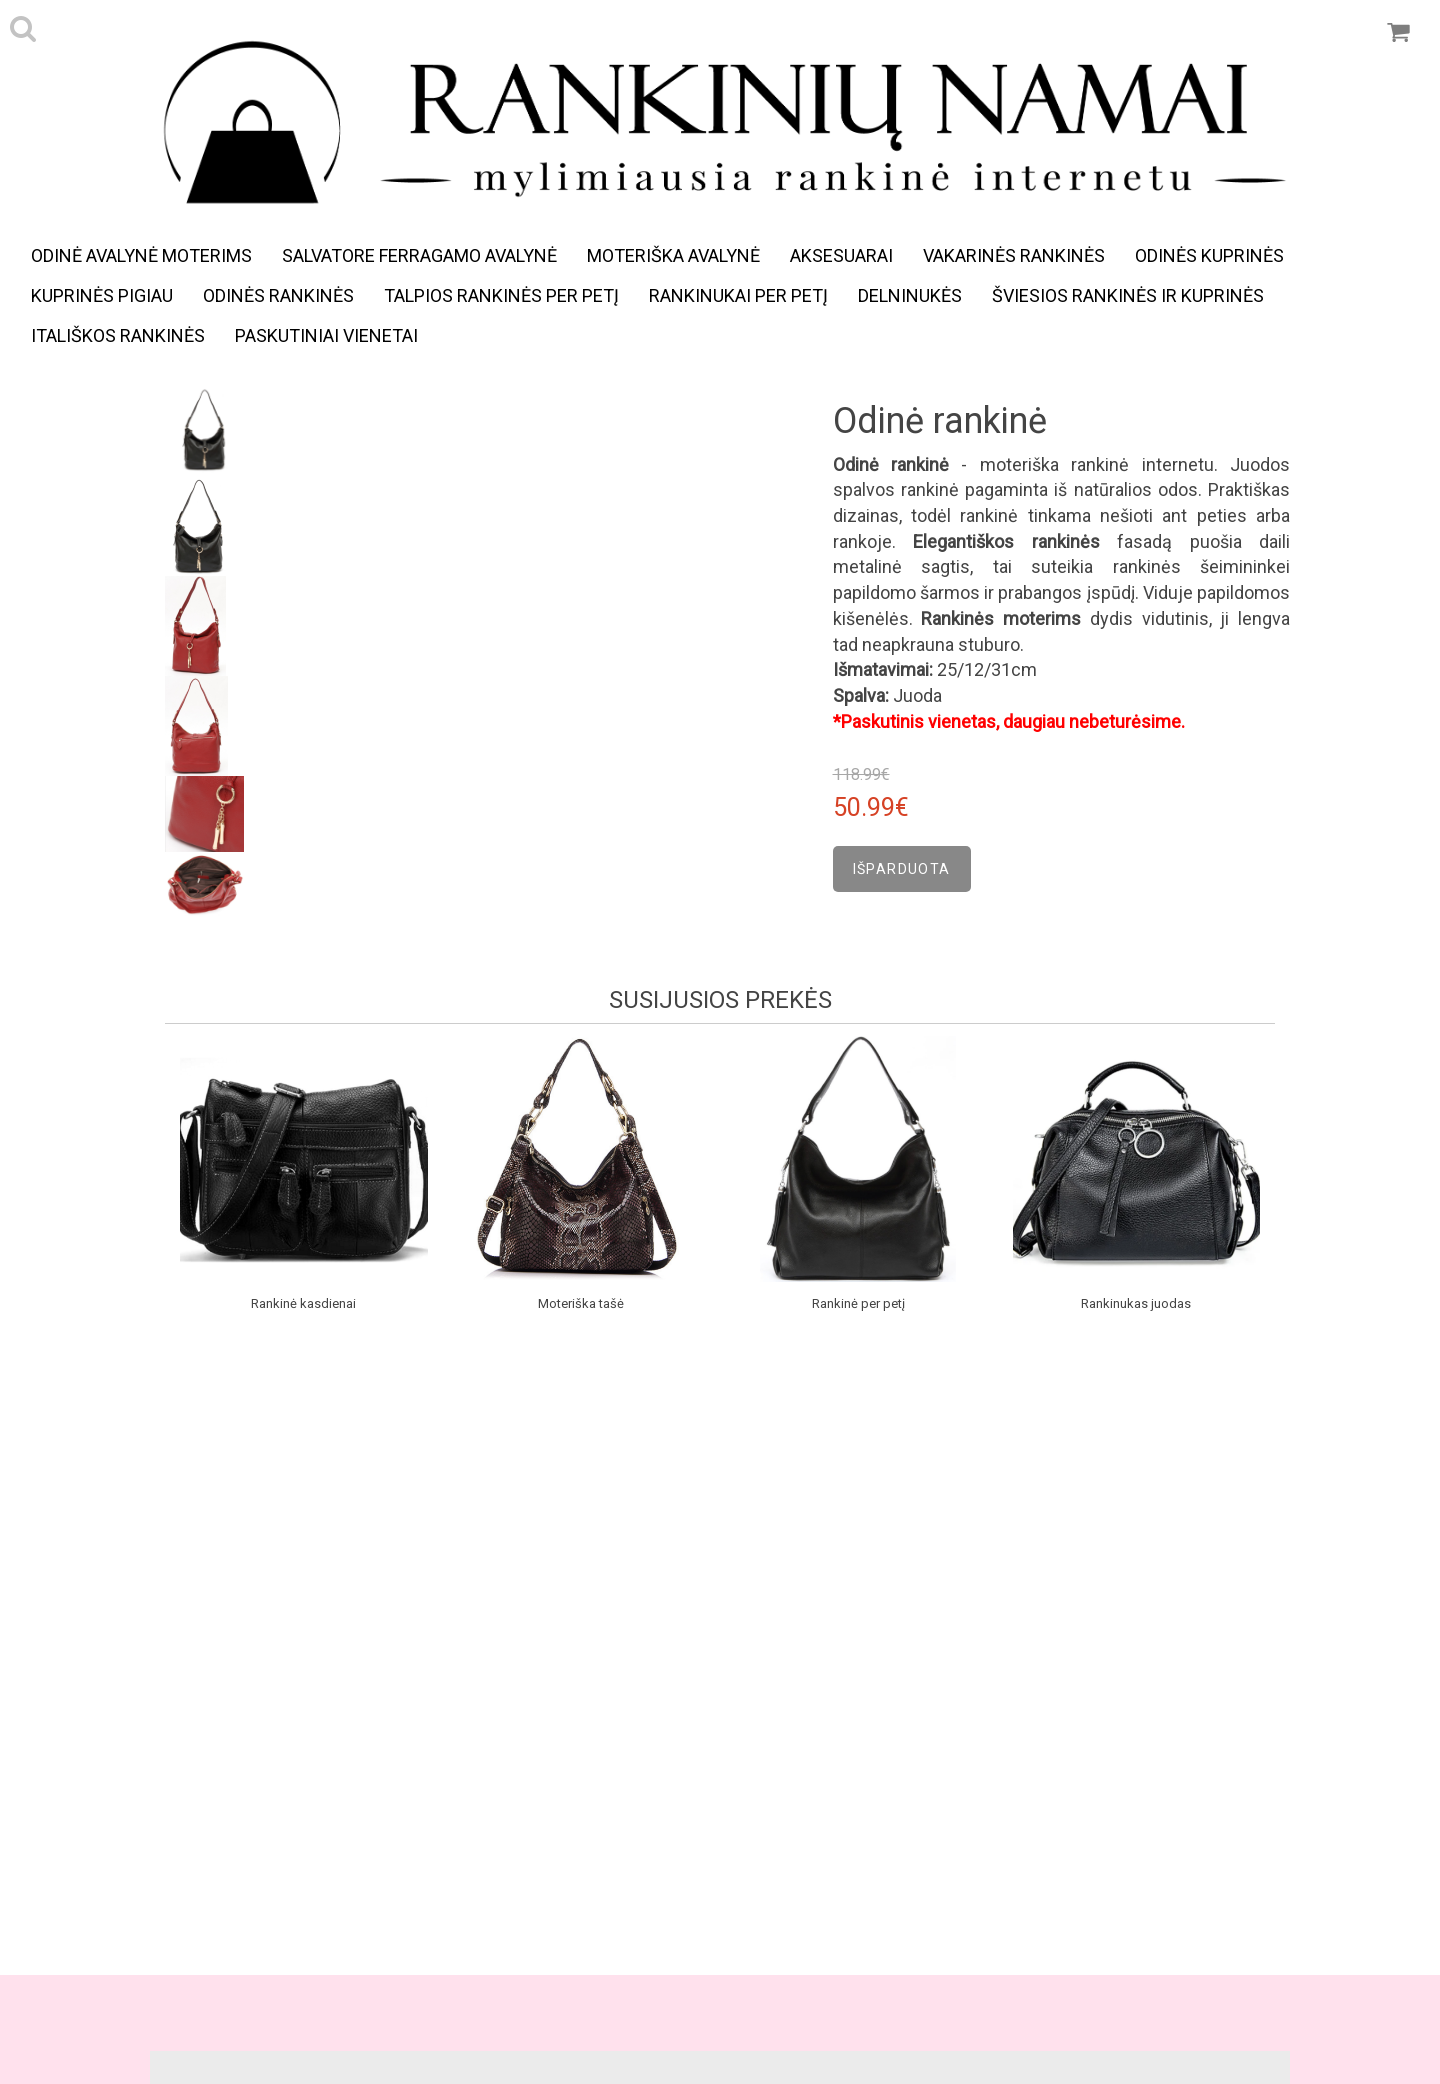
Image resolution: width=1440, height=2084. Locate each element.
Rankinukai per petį (738, 295)
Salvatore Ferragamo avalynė (419, 255)
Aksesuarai (841, 255)
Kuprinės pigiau (102, 295)
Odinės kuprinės (1209, 255)
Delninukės (910, 295)
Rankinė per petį (858, 1303)
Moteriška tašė (581, 1303)
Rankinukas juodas (1136, 1303)
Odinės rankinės (278, 295)
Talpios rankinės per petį (501, 295)
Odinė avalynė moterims (141, 255)
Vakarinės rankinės (1014, 255)
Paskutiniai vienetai (326, 335)
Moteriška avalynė (673, 255)
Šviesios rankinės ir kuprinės (1128, 295)
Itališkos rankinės (118, 335)
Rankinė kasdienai (303, 1303)
